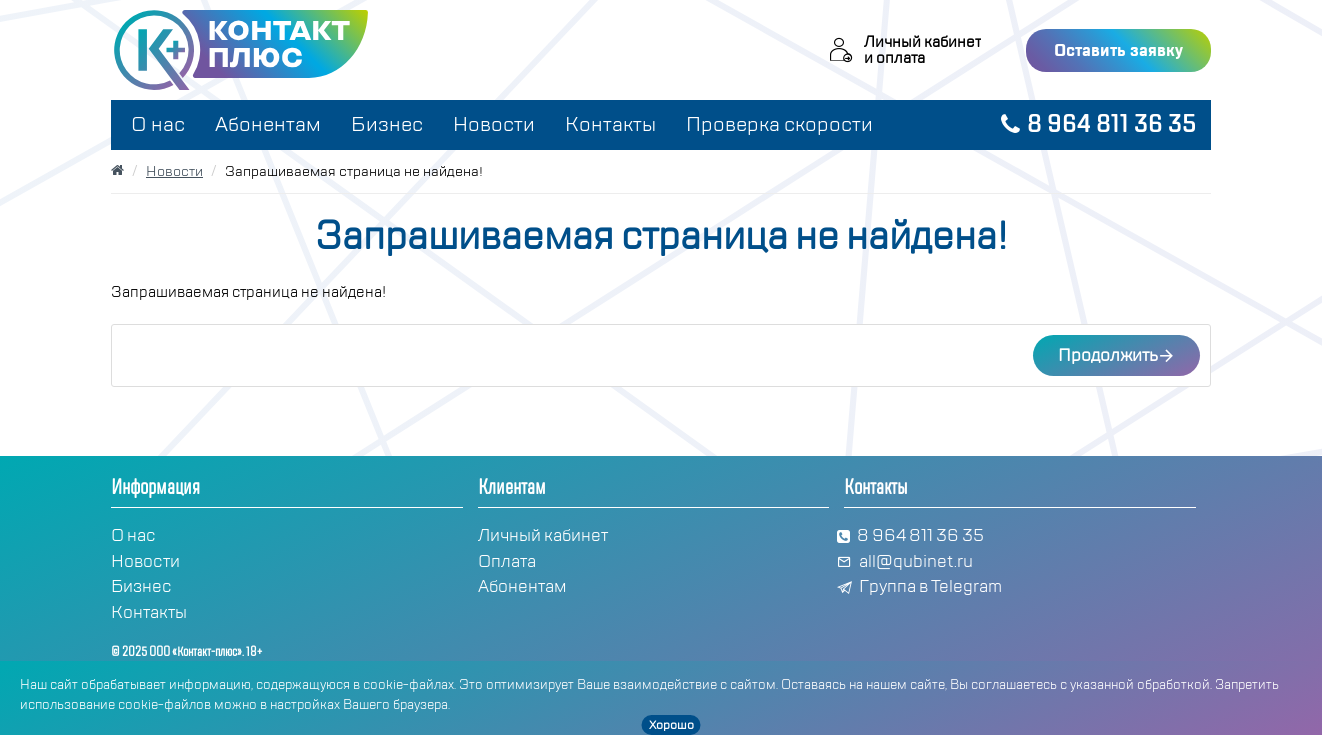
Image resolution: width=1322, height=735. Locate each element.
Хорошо (671, 725)
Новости (174, 171)
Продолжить (1108, 355)
